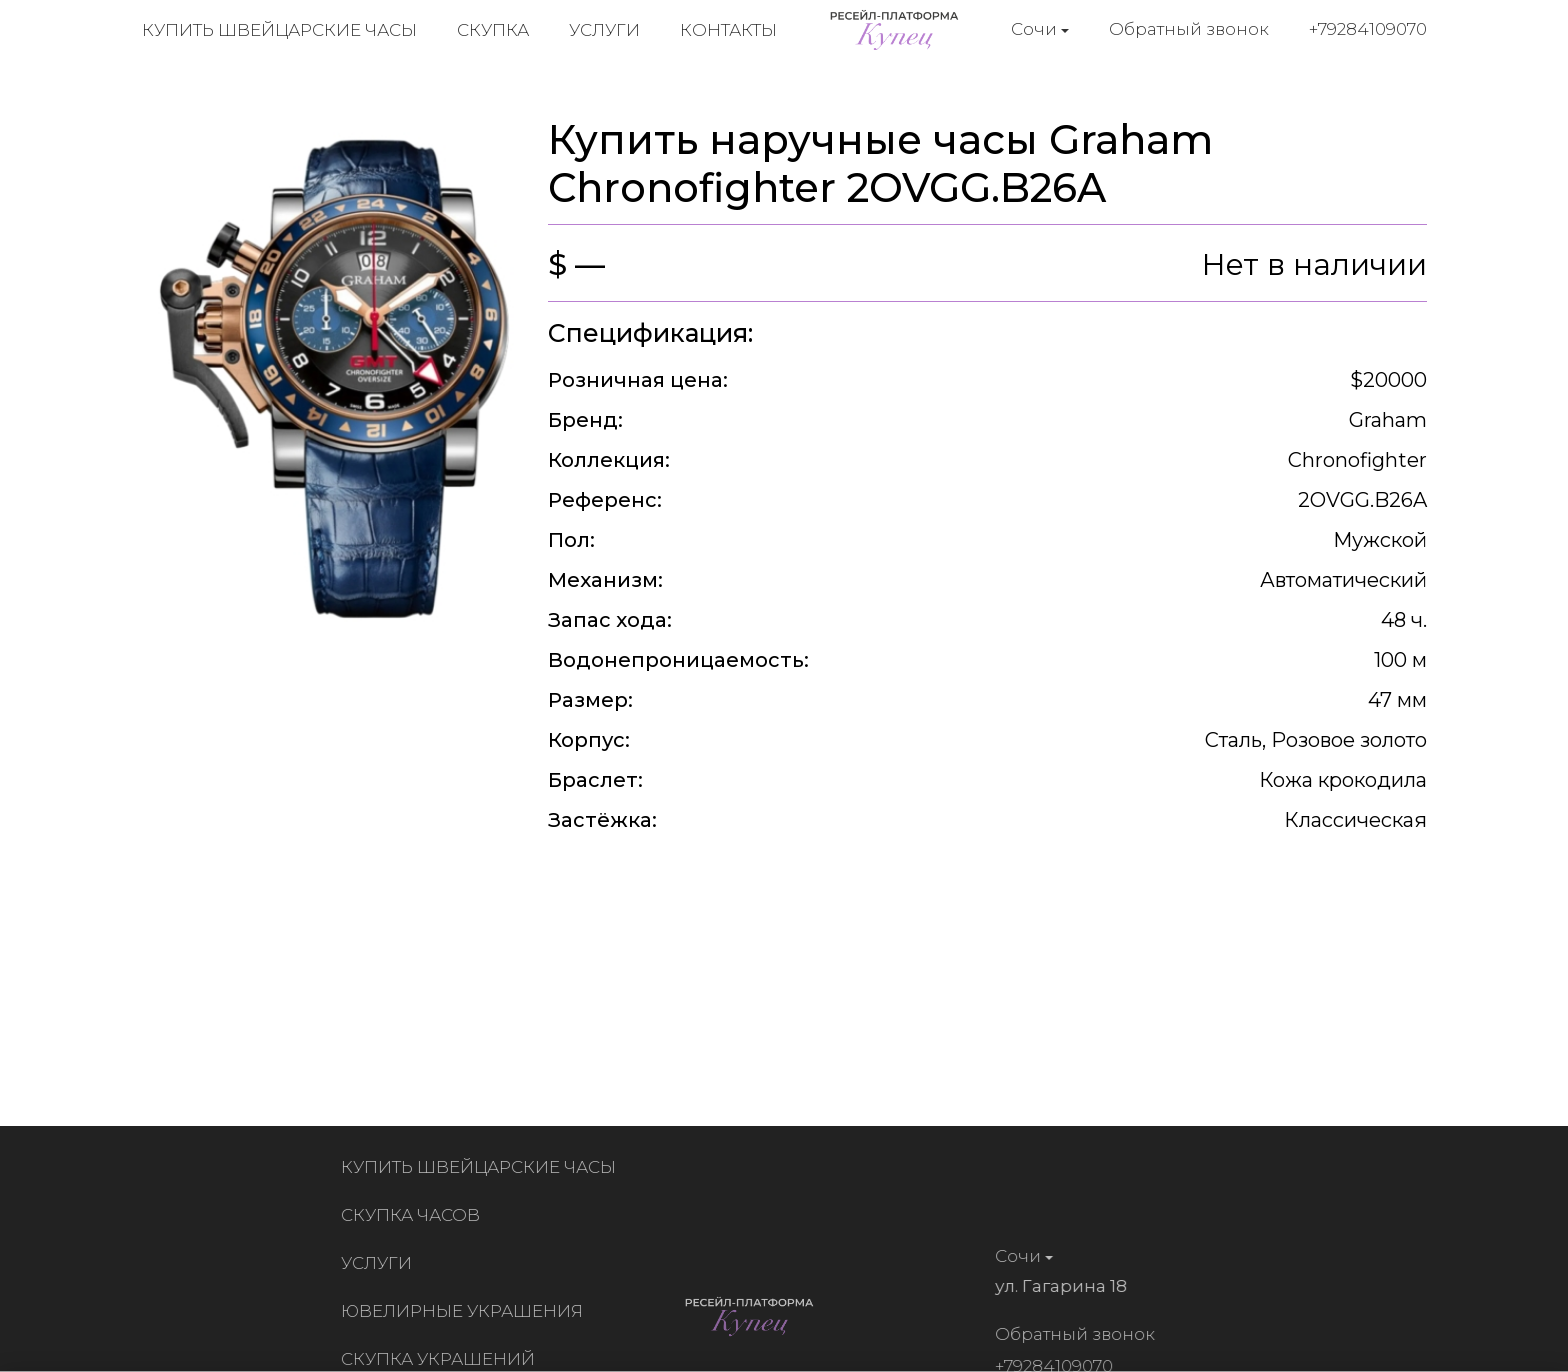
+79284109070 (1368, 29)
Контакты (728, 30)
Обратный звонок (1189, 29)
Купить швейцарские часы (279, 30)
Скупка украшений (442, 1359)
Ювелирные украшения (466, 1311)
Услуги (604, 30)
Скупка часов (414, 1215)
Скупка (493, 30)
